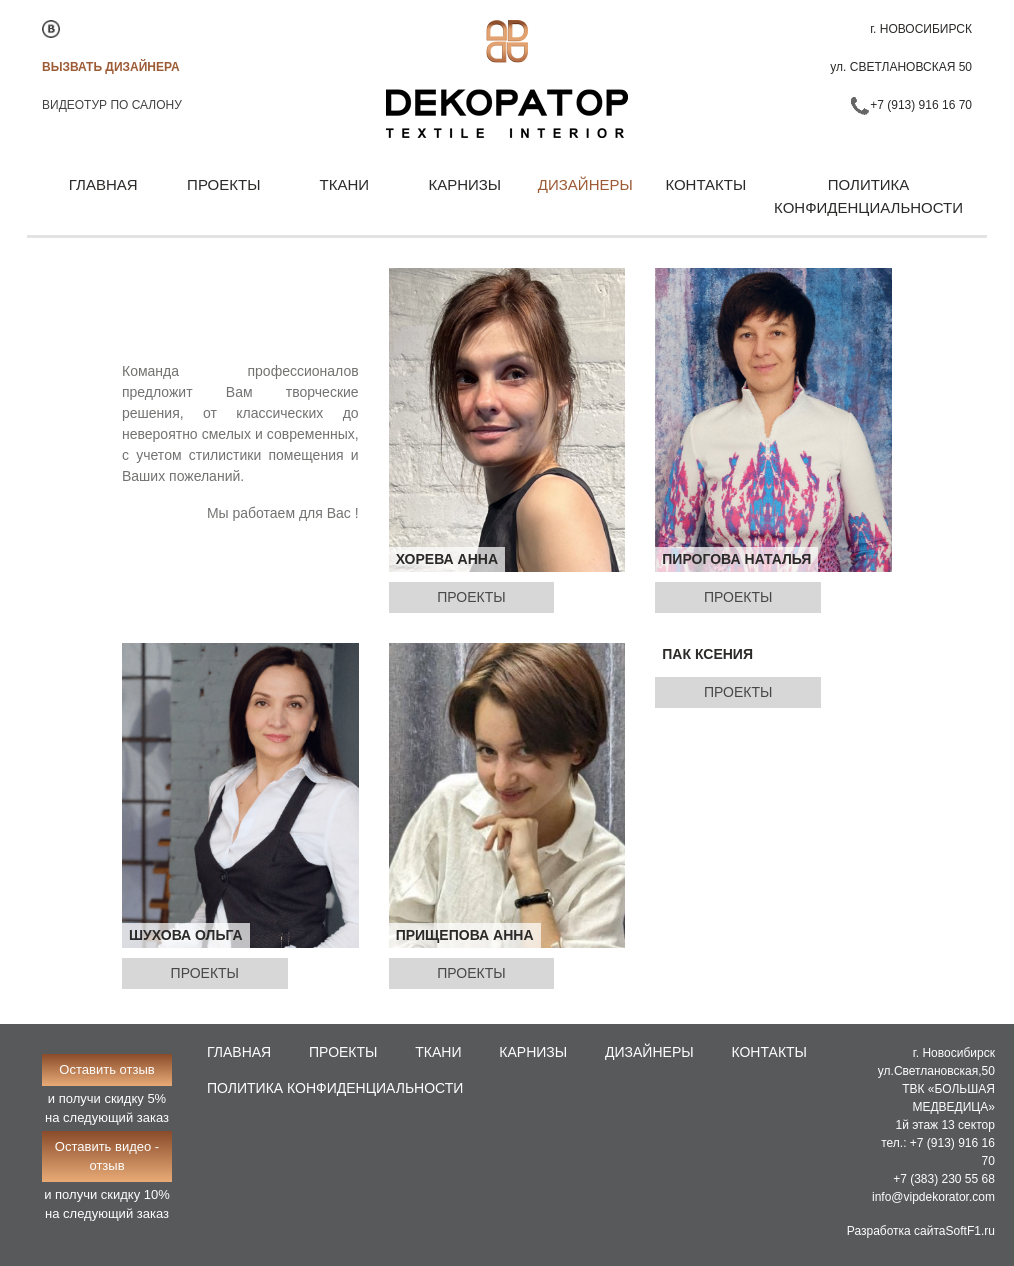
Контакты (705, 184)
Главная (103, 184)
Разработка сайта (896, 1231)
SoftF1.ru (970, 1231)
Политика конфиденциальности (868, 196)
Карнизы (464, 184)
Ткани (345, 184)
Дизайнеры (585, 184)
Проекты (223, 184)
